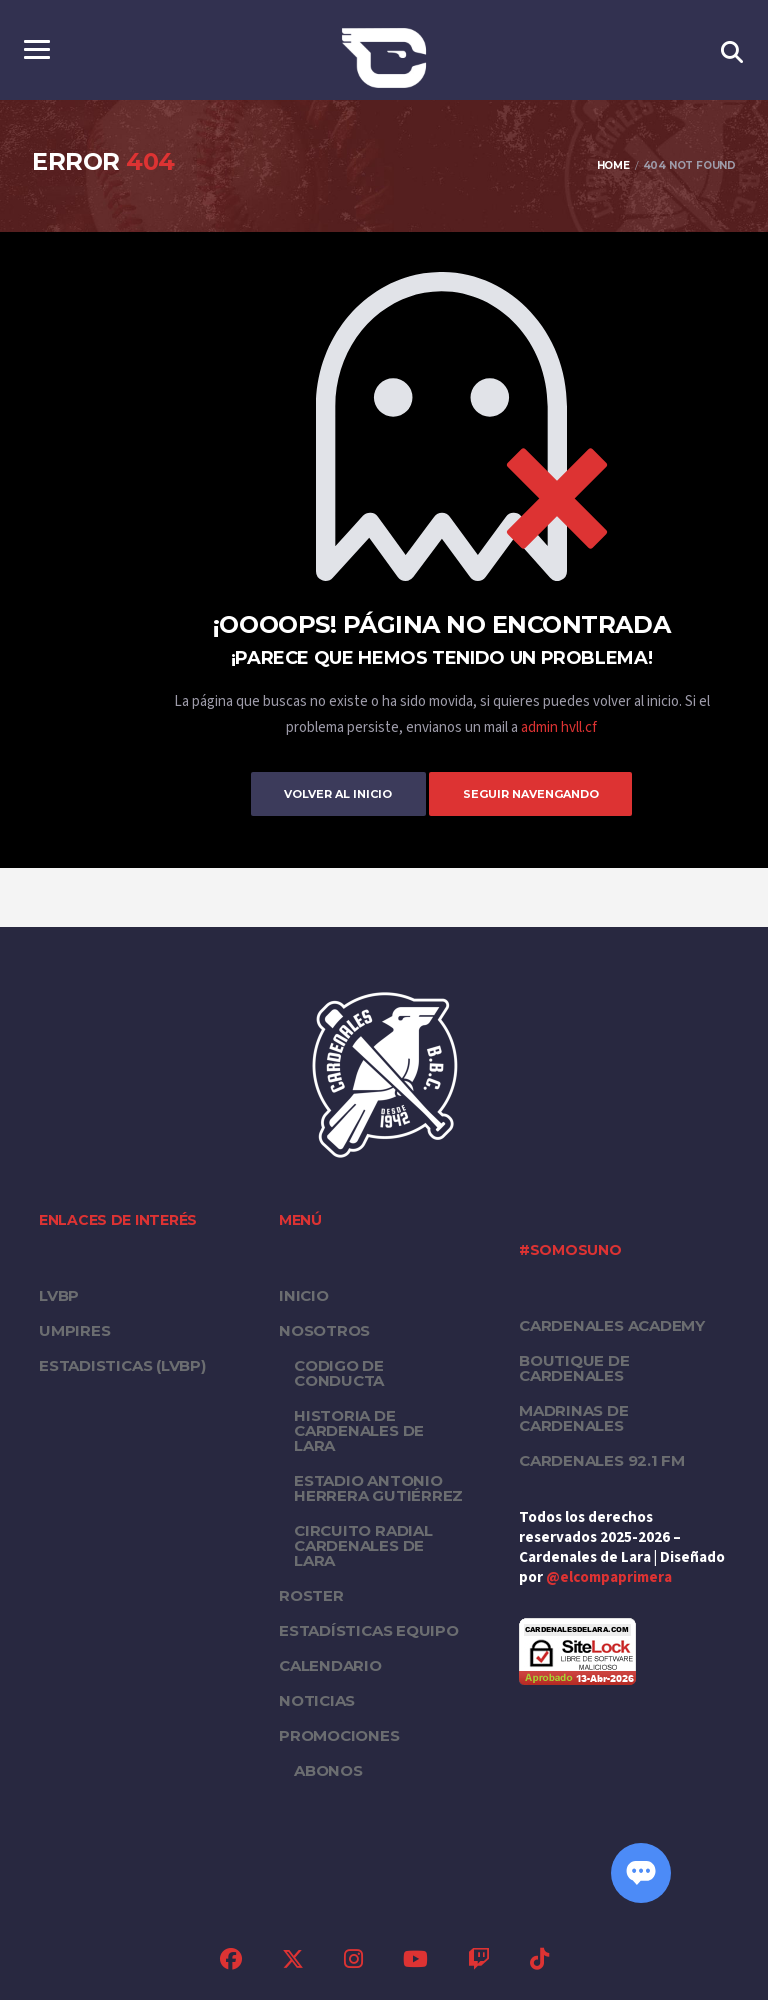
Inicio (304, 1294)
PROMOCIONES (339, 1734)
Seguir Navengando (540, 793)
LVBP (59, 1294)
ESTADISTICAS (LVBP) (122, 1364)
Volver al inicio (329, 793)
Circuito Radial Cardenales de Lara (363, 1544)
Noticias (317, 1699)
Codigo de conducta (339, 1372)
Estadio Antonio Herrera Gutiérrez (378, 1487)
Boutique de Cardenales (574, 1367)
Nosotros (324, 1329)
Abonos (328, 1769)
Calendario (330, 1664)
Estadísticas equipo (369, 1629)
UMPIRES (74, 1329)
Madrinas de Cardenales (574, 1417)
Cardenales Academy (612, 1324)
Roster (311, 1594)
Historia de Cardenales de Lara (359, 1429)
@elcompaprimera (609, 1576)
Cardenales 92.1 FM (602, 1459)
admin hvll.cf (559, 727)
